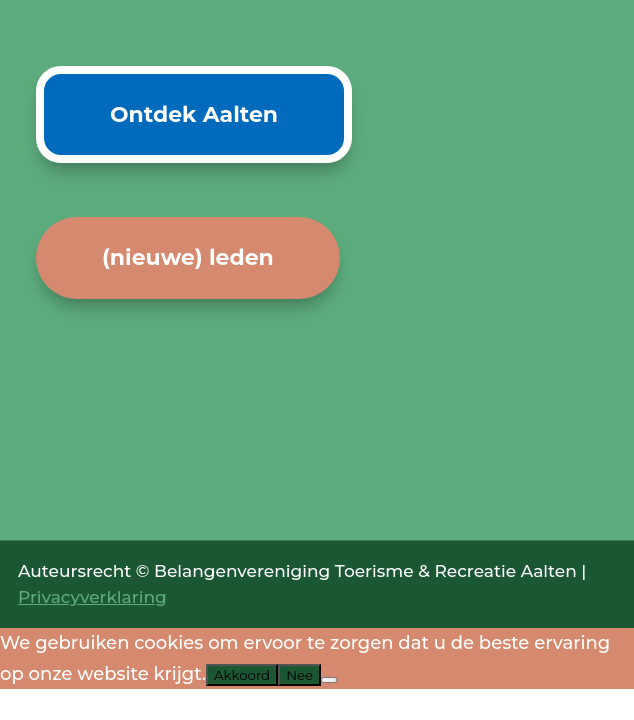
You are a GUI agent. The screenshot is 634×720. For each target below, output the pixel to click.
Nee (299, 675)
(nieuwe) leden (188, 257)
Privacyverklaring (92, 597)
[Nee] (329, 680)
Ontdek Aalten (194, 114)
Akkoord (242, 675)
